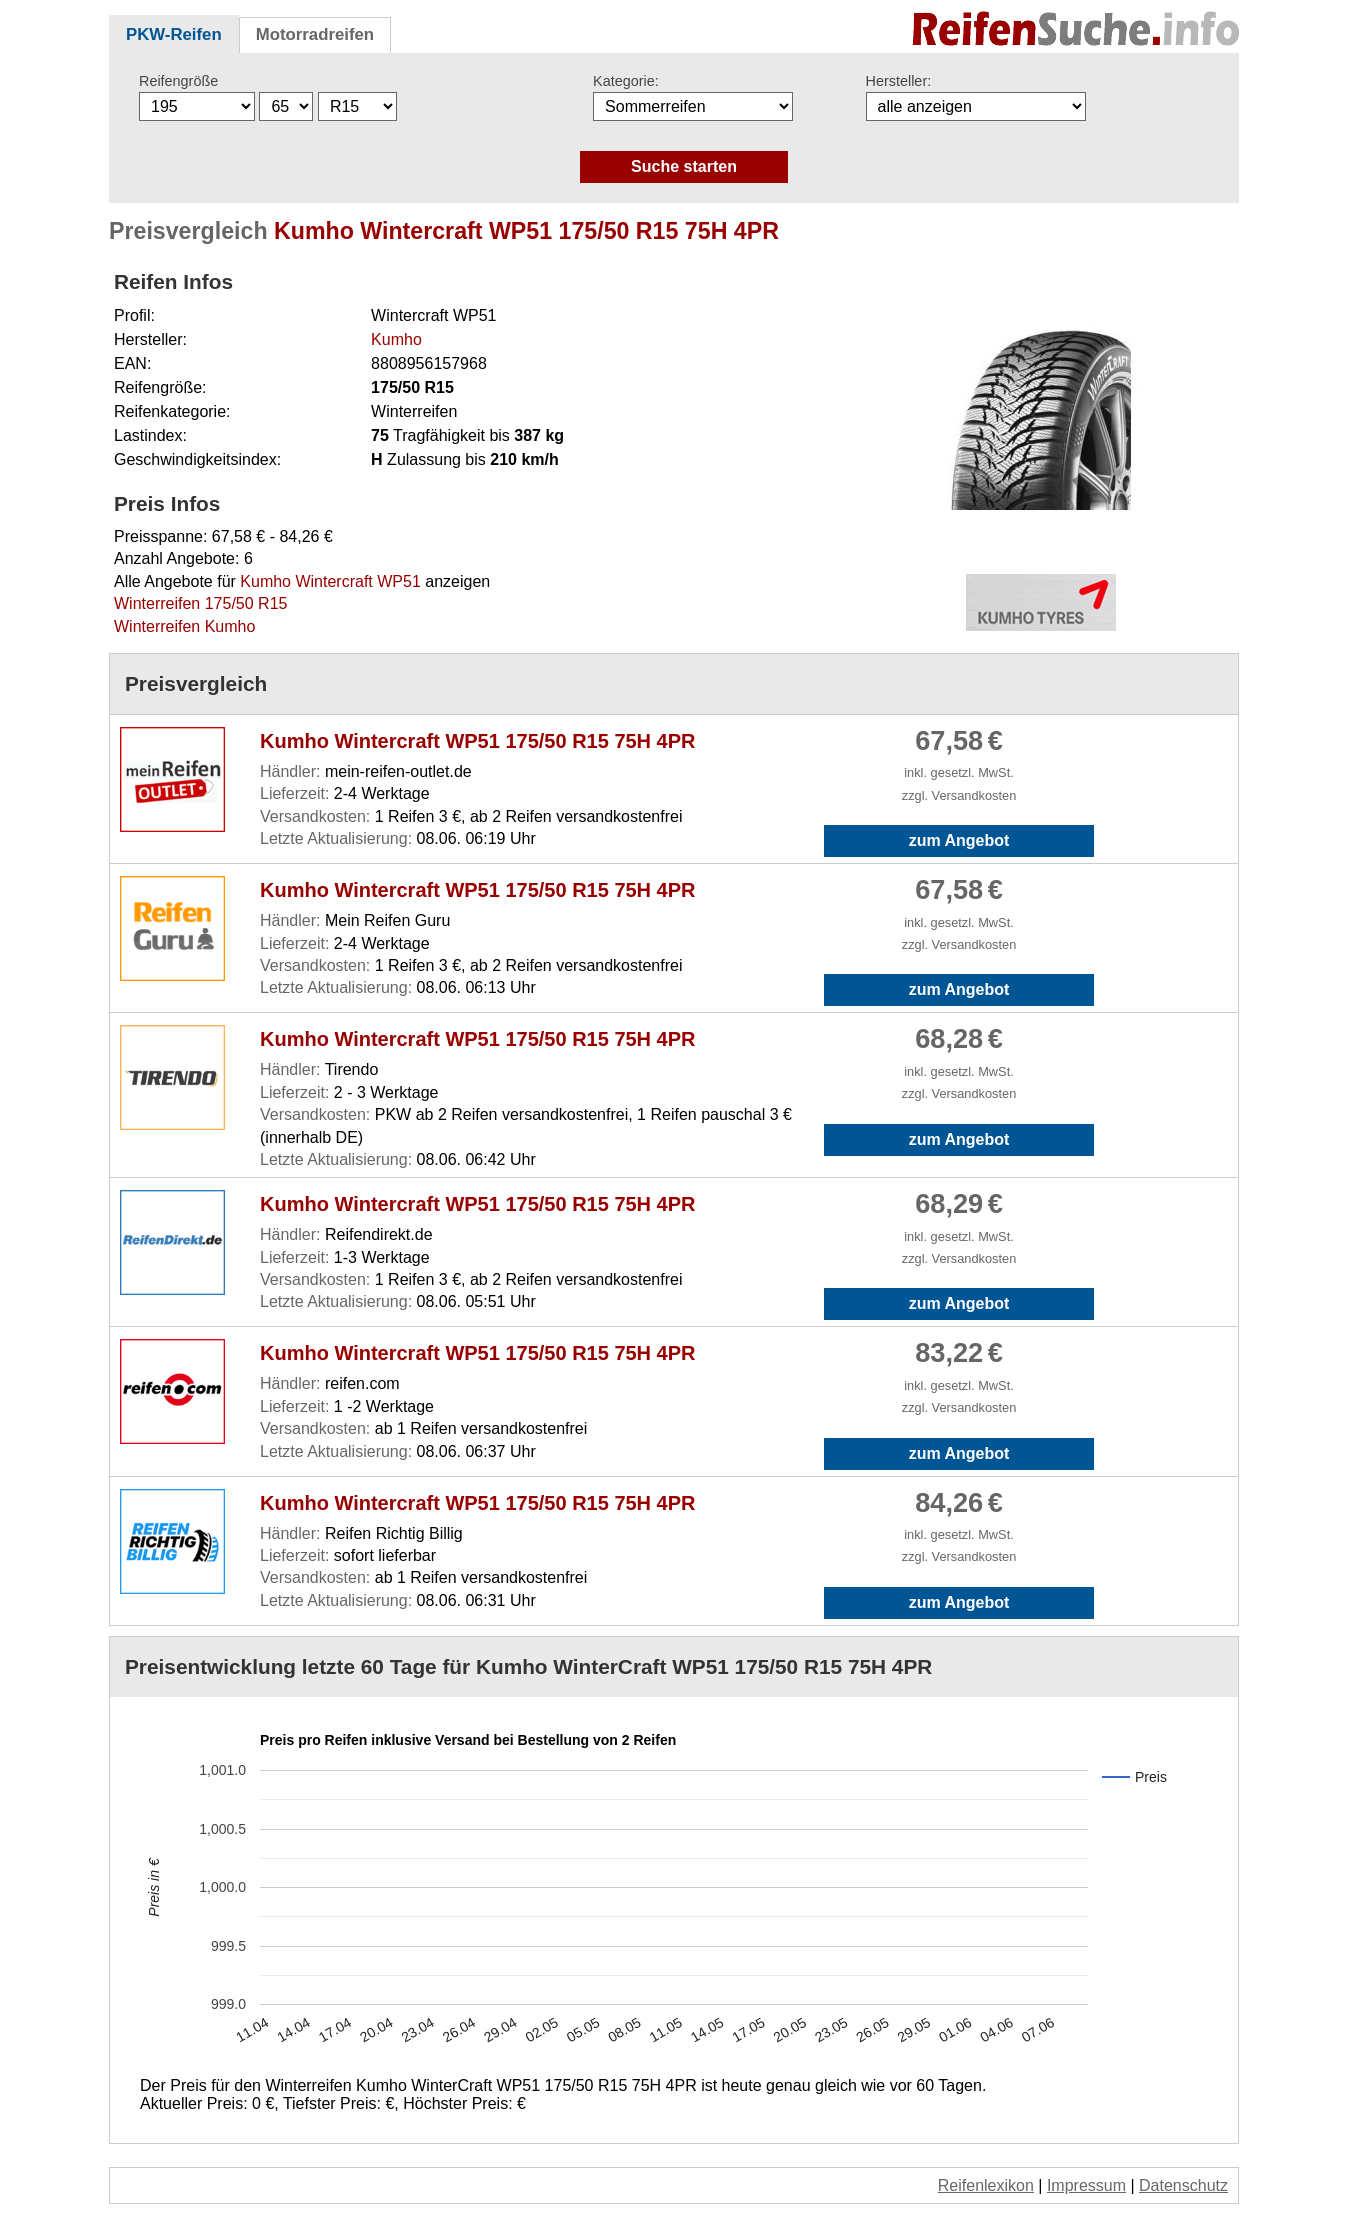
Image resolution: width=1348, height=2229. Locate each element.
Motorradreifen (315, 34)
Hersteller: (899, 81)
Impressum (1086, 2185)
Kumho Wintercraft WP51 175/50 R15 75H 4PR (478, 741)
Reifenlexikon (986, 2185)
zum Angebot (959, 840)
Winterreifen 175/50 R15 (200, 603)
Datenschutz (1183, 2185)
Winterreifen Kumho (184, 626)
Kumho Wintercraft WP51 (330, 581)
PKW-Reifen (174, 34)
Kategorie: (626, 81)
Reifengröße (178, 81)
